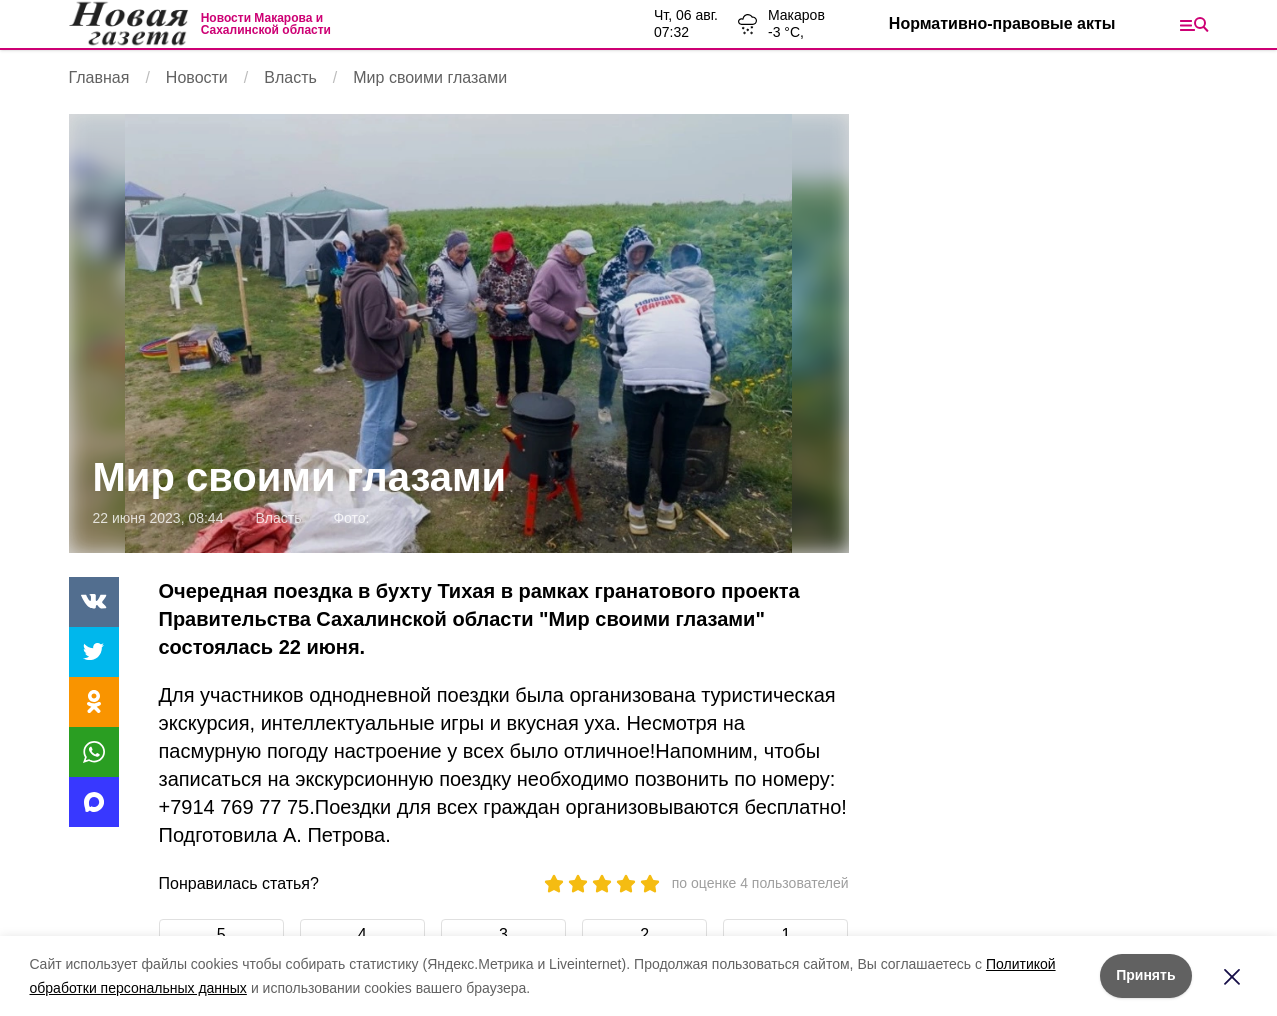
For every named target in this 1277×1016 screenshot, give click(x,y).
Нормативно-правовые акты (1002, 23)
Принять (1145, 975)
